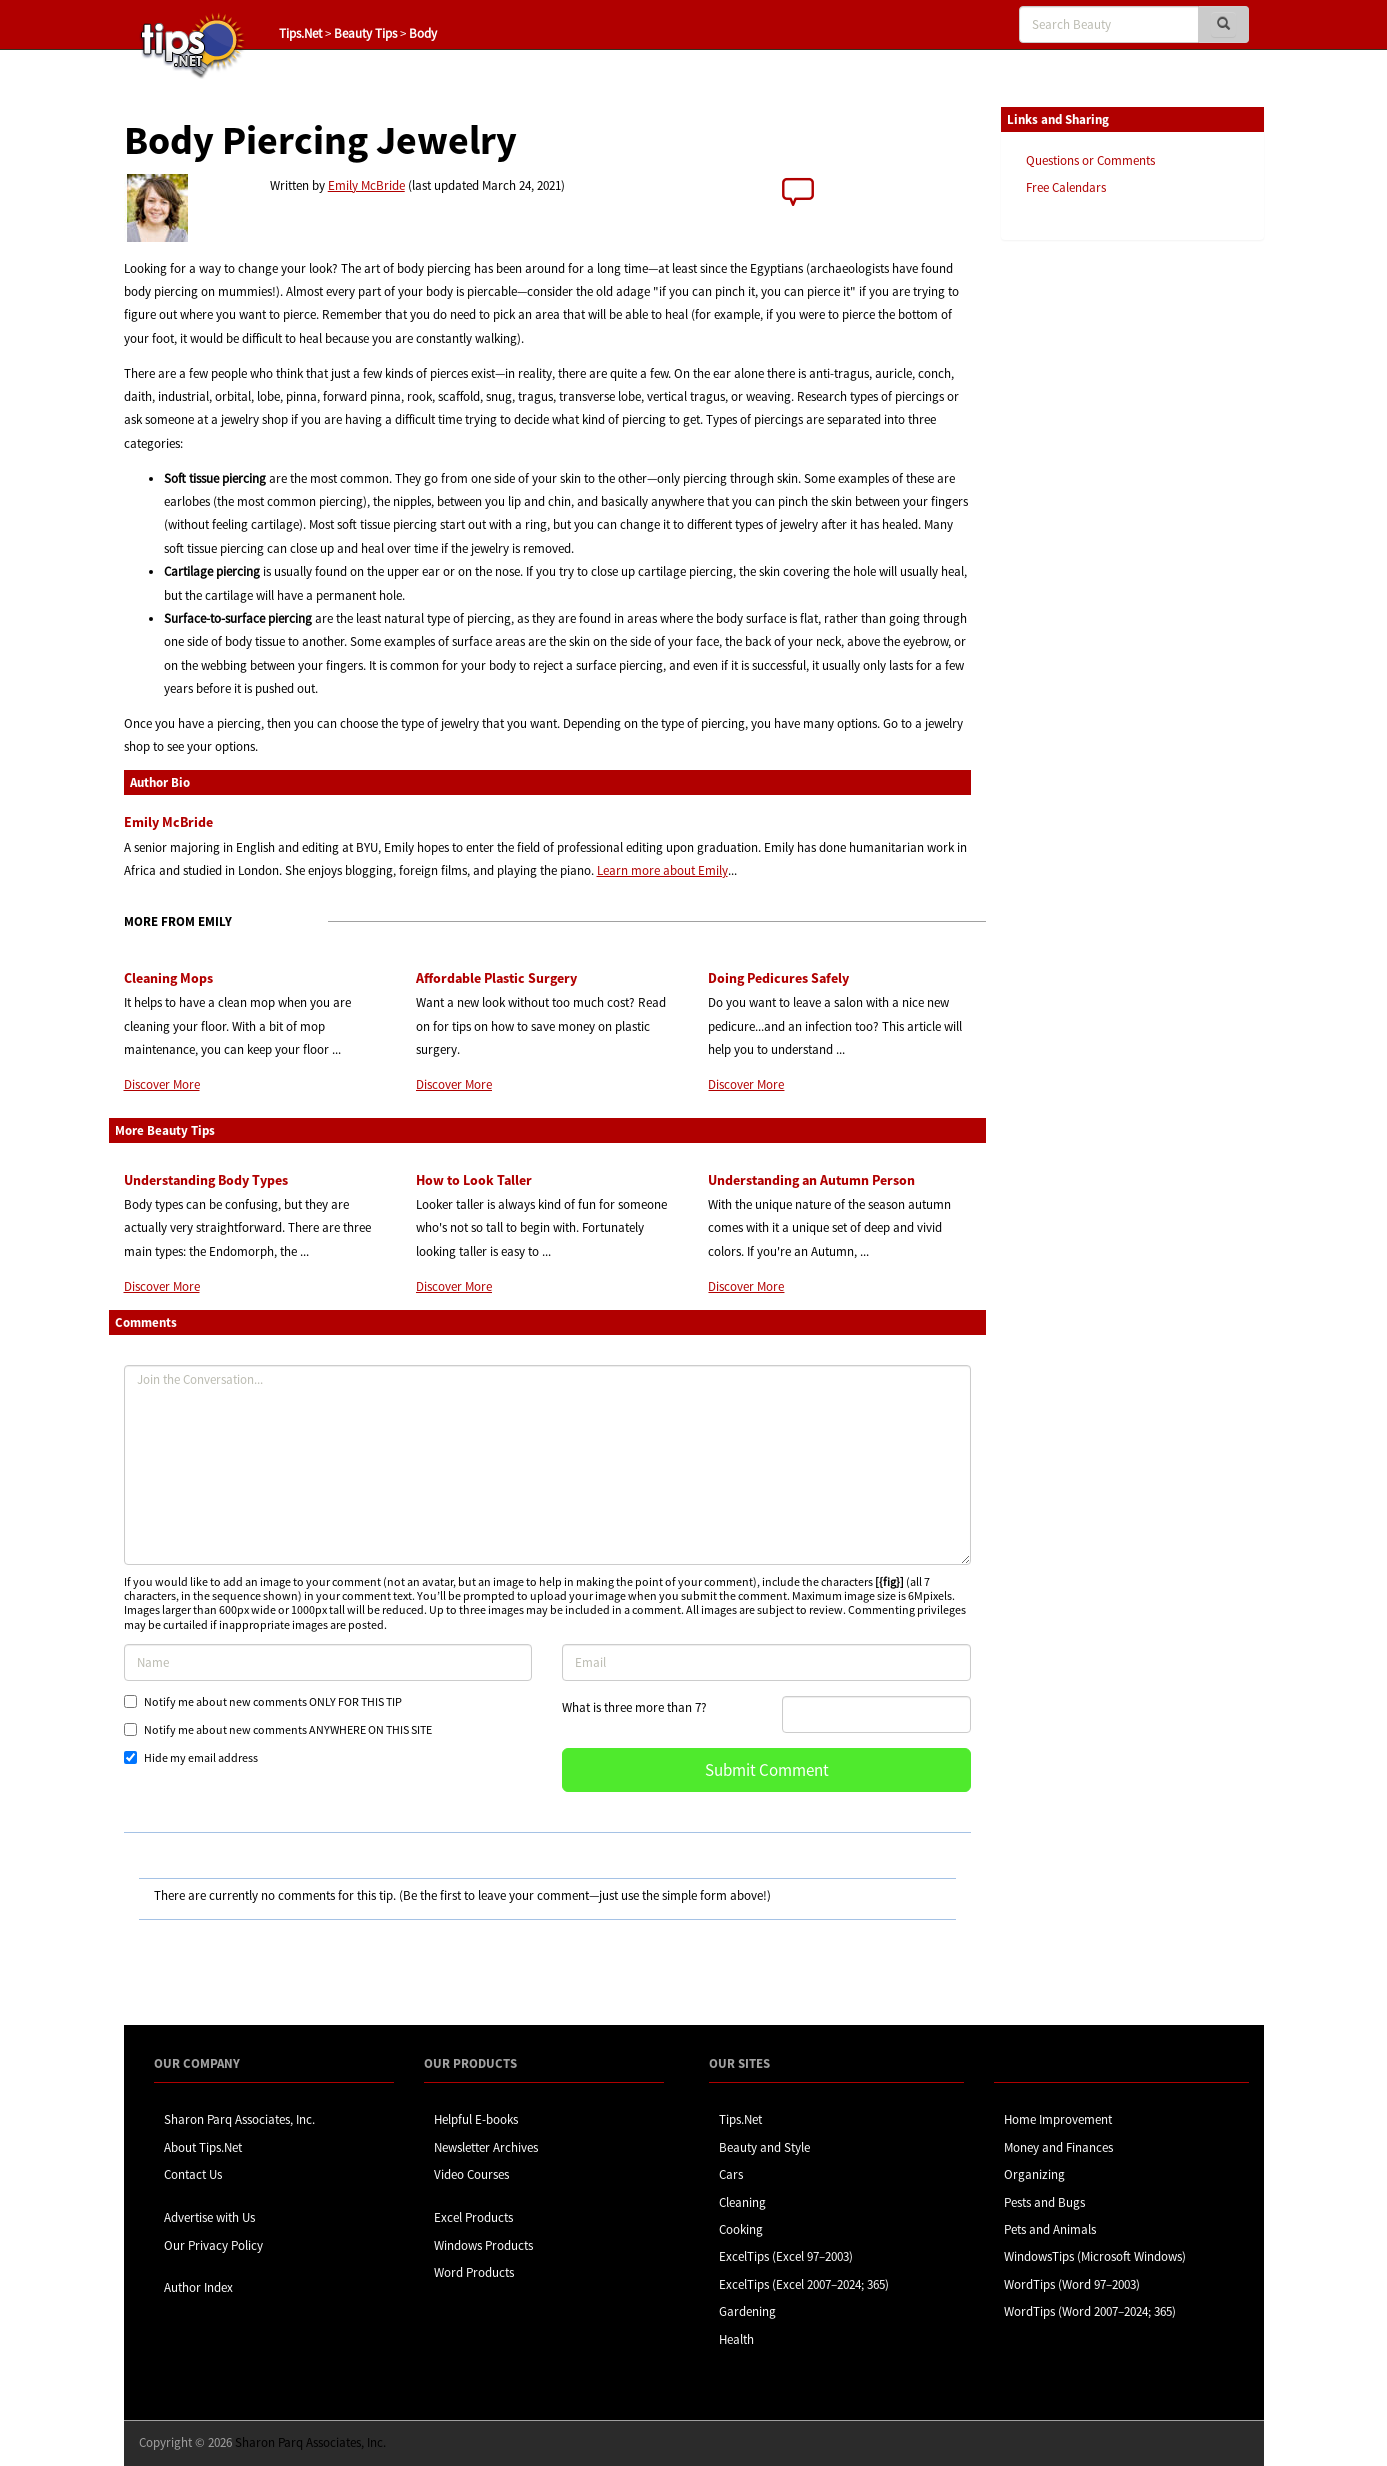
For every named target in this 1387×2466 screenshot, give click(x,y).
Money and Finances (1058, 2147)
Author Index (198, 2287)
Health (736, 2339)
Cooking (741, 2229)
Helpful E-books (476, 2119)
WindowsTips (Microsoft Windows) (1095, 2256)
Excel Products (473, 2217)
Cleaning (742, 2202)
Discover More (162, 1084)
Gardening (747, 2311)
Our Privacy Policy (213, 2245)
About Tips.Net (203, 2147)
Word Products (474, 2272)
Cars (731, 2174)
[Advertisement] (1101, 563)
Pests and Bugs (1044, 2202)
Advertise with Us (209, 2217)
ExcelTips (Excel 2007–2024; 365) (804, 2284)
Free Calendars (1066, 187)
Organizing (1034, 2174)
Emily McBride (366, 185)
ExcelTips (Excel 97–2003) (786, 2256)
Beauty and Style (764, 2147)
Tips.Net (300, 33)
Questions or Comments (1090, 160)
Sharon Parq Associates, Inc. (239, 2119)
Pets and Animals (1050, 2229)
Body (423, 33)
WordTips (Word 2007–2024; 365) (1090, 2311)
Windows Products (483, 2245)
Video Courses (471, 2174)
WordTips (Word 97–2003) (1072, 2284)
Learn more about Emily (662, 870)
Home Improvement (1058, 2119)
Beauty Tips (365, 33)
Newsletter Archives (486, 2147)
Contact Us (193, 2174)
